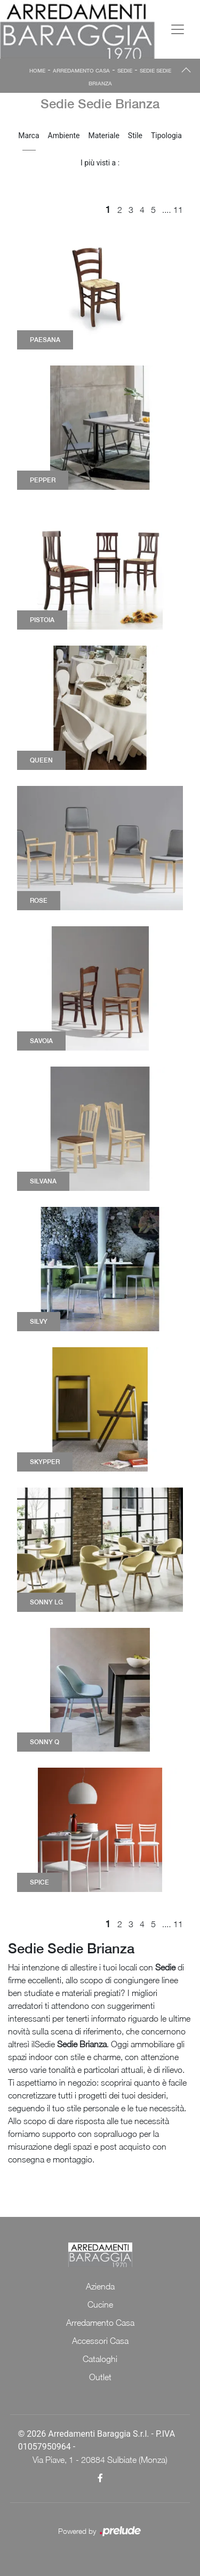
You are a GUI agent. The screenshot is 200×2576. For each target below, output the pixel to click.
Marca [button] (28, 135)
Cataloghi (100, 2359)
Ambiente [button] (64, 135)
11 (178, 209)
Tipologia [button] (166, 135)
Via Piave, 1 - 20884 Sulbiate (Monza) (100, 2459)
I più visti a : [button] (100, 162)
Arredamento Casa (81, 70)
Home (37, 70)
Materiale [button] (103, 135)
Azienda (100, 2286)
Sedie (124, 70)
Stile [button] (135, 135)
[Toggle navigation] (177, 29)
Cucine (100, 2304)
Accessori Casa (100, 2341)
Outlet (100, 2377)
